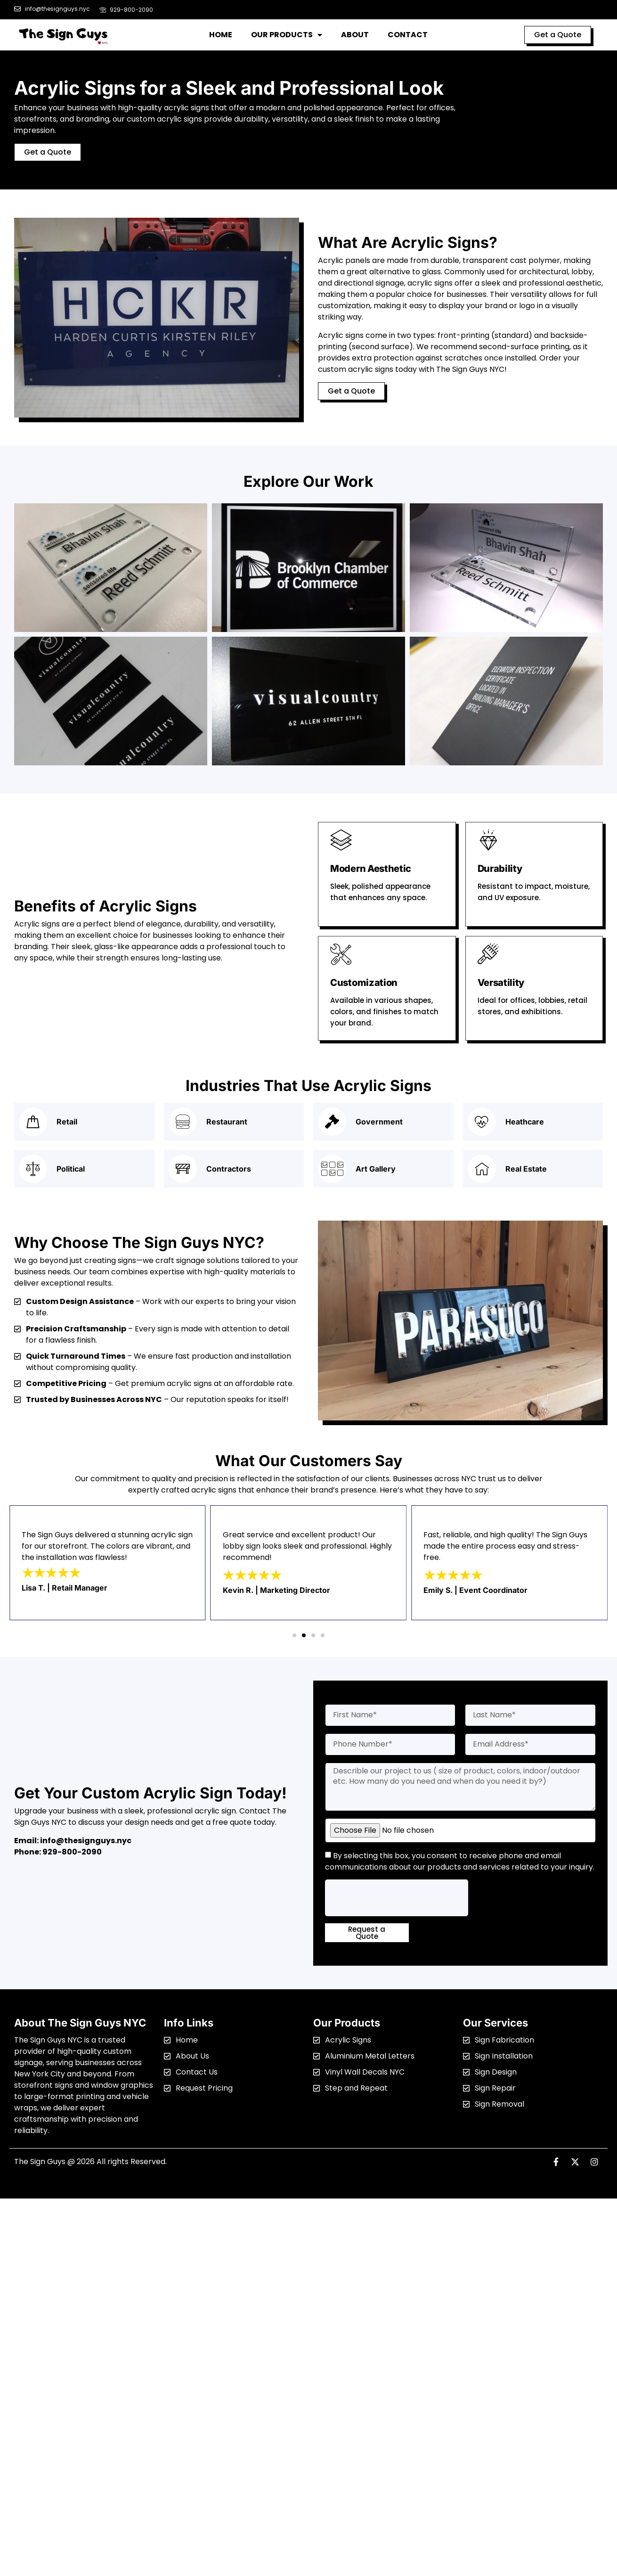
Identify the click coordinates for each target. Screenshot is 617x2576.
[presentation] (396, 1897)
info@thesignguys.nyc (85, 1840)
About (355, 34)
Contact (408, 34)
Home (220, 34)
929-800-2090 (72, 1851)
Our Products (286, 34)
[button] (294, 1635)
